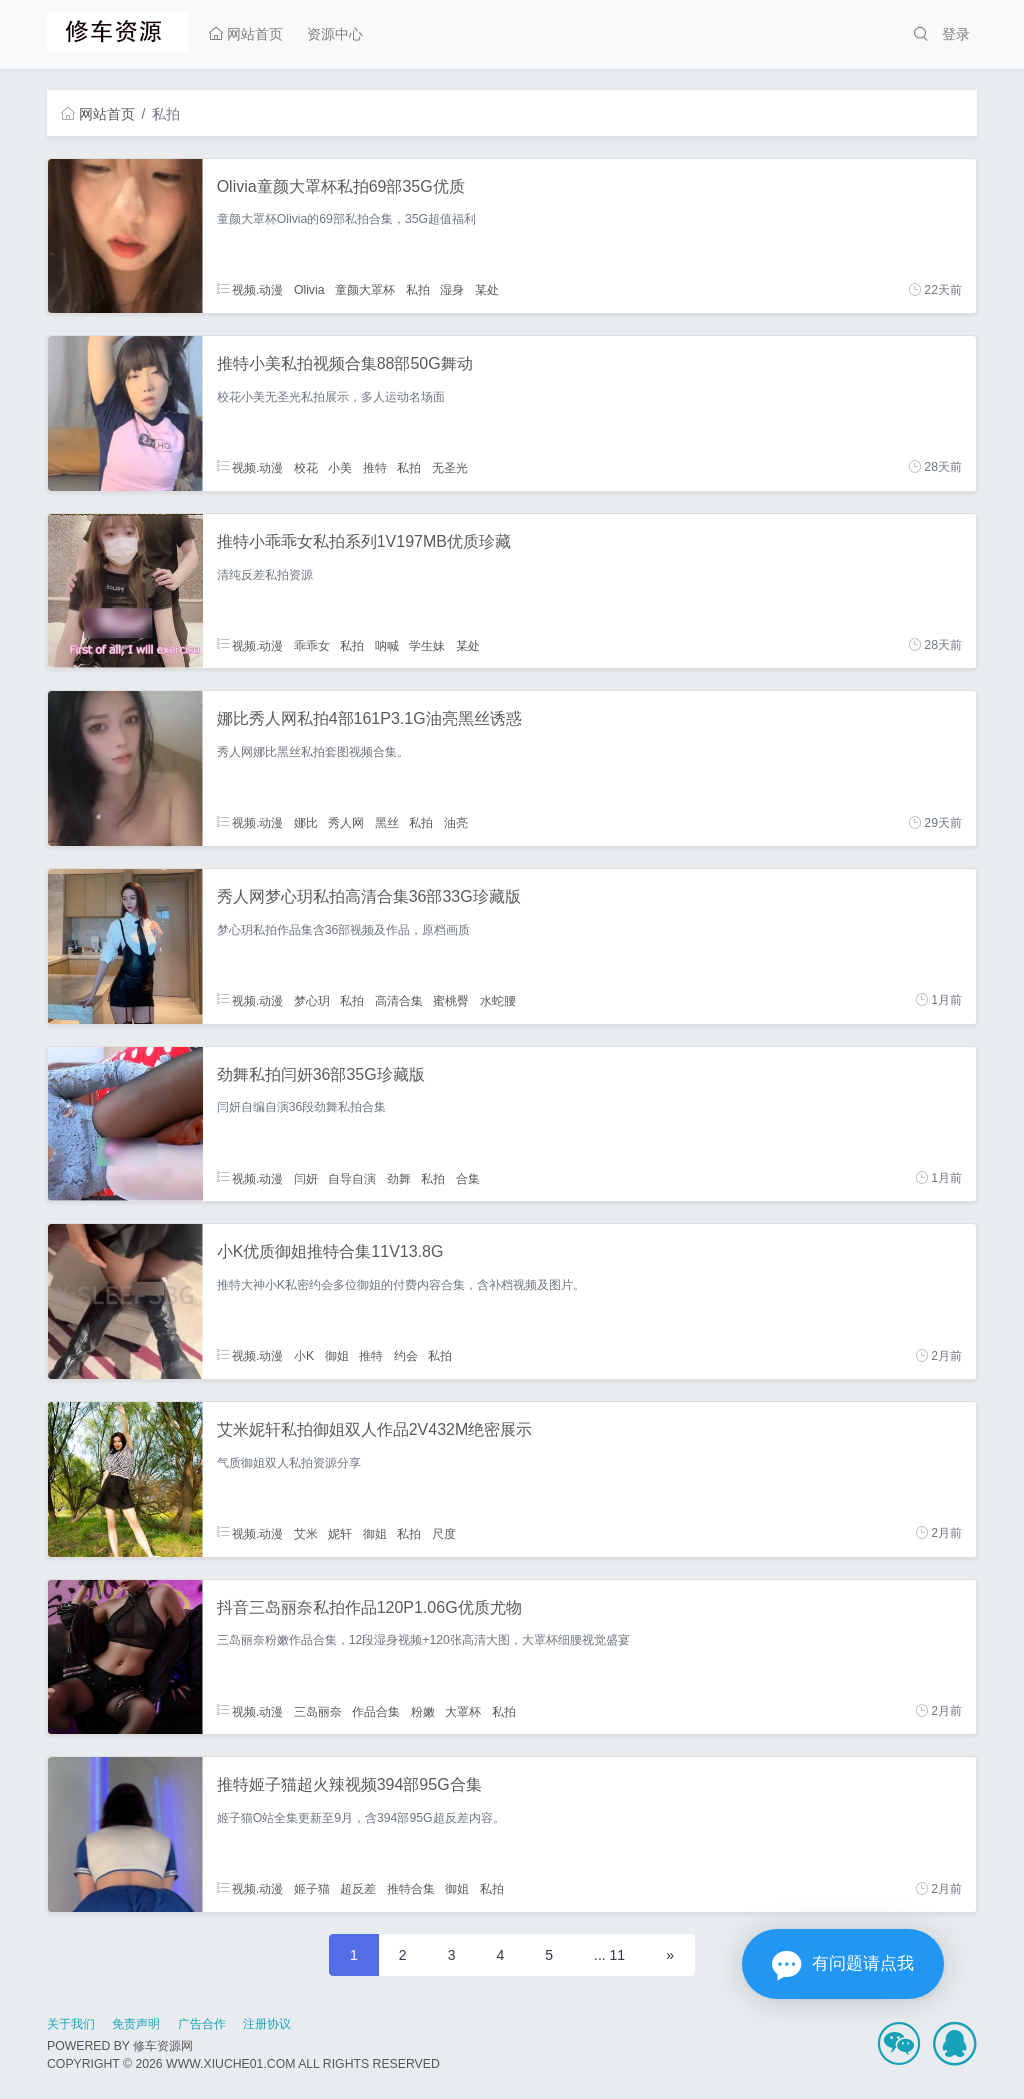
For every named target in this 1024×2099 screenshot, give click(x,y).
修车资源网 (163, 2046)
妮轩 (340, 1533)
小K (304, 1356)
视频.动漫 (250, 290)
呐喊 (387, 645)
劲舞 (399, 1178)
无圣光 (450, 467)
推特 (375, 467)
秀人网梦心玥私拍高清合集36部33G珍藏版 (369, 896)
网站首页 (246, 34)
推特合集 (411, 1889)
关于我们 (71, 2024)
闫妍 (306, 1178)
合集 (468, 1178)
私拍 (418, 290)
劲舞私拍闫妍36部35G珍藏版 (321, 1074)
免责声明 (136, 2024)
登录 (956, 34)
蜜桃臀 (451, 1000)
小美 (340, 467)
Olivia (309, 290)
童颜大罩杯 (365, 290)
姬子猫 (312, 1889)
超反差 (358, 1889)
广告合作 (202, 2024)
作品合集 (376, 1711)
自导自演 (352, 1178)
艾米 (306, 1533)
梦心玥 (312, 1000)
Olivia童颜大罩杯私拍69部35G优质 (341, 186)
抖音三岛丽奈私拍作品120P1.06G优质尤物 (369, 1607)
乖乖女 (312, 645)
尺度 (444, 1533)
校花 (306, 467)
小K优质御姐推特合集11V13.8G (330, 1251)
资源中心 (335, 34)
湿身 (452, 290)
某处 (487, 290)
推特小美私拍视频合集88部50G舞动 (345, 363)
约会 (406, 1356)
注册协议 (267, 2024)
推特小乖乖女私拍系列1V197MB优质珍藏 (364, 541)
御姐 (337, 1356)
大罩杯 (463, 1711)
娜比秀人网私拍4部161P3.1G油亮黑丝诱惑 (369, 718)
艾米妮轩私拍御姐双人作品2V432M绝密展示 (375, 1429)
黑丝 (387, 823)
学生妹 (427, 645)
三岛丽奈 (318, 1711)
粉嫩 (423, 1711)
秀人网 (346, 823)
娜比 (306, 823)
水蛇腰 (498, 1000)
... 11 (609, 1955)
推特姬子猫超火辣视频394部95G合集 (349, 1784)
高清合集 (399, 1000)
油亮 (456, 823)
